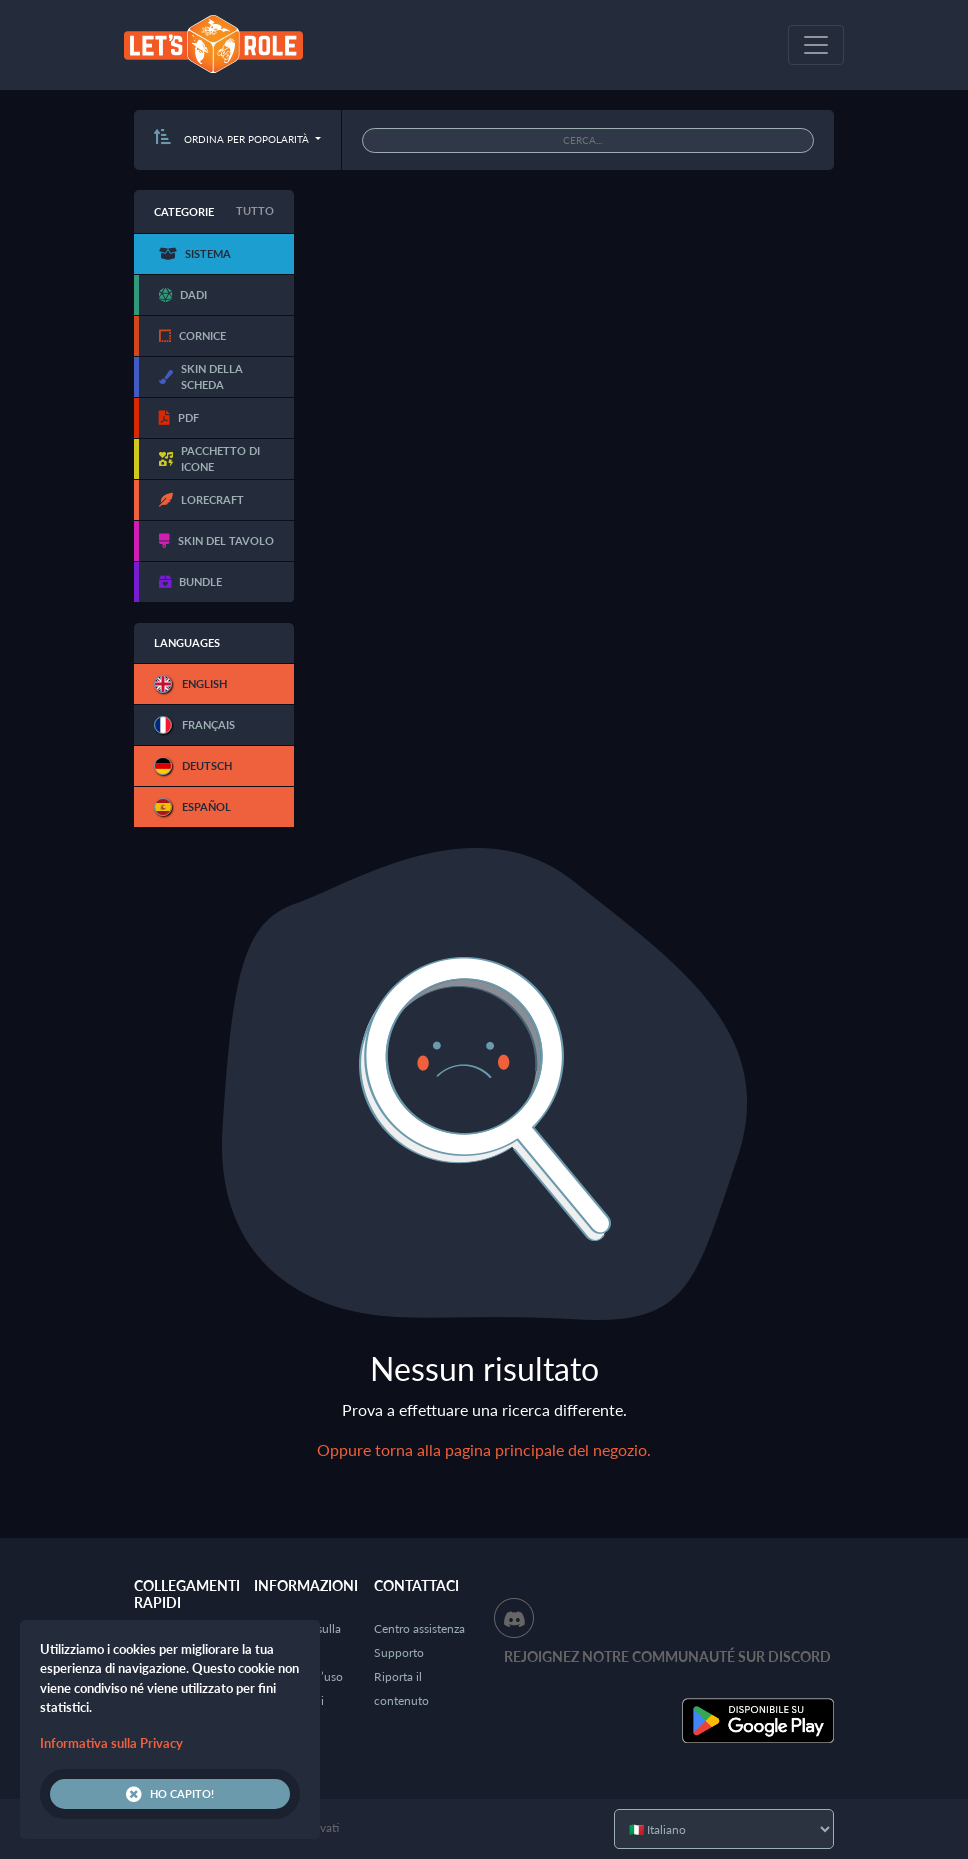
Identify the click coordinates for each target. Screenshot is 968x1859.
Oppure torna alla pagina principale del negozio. (484, 1449)
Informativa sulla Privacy (111, 1743)
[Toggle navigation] (816, 45)
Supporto (399, 1652)
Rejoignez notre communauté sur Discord (667, 1656)
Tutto (255, 210)
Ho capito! (170, 1794)
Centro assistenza (419, 1628)
